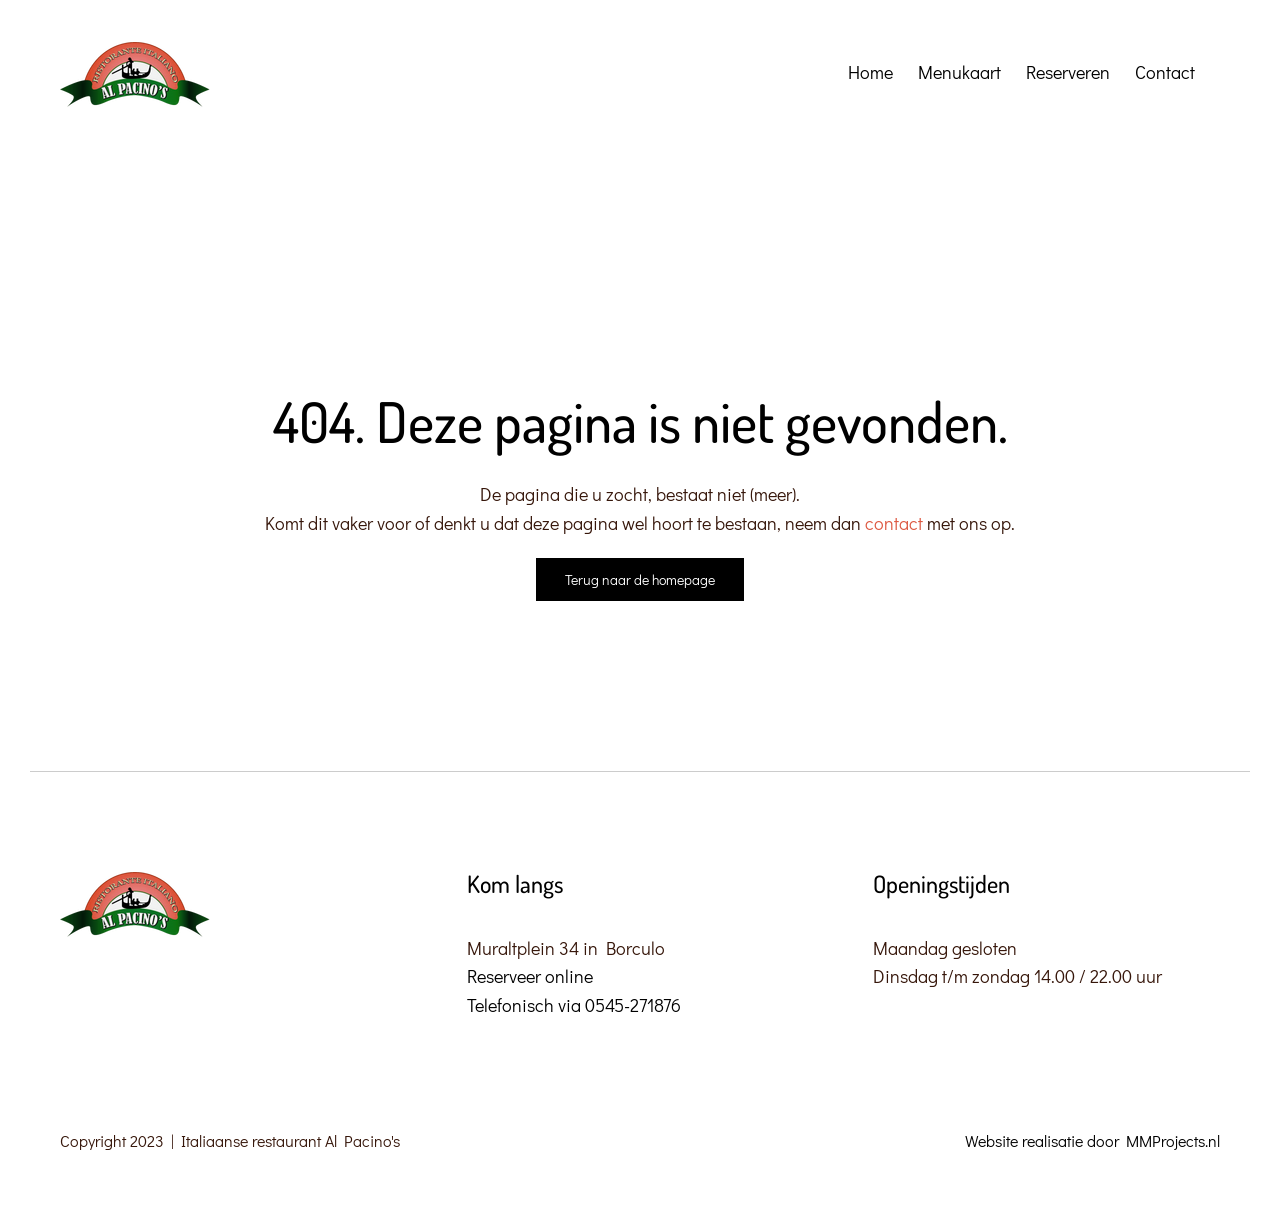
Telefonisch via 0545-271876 (574, 1005)
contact (896, 523)
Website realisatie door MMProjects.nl (1092, 1140)
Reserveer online (530, 976)
